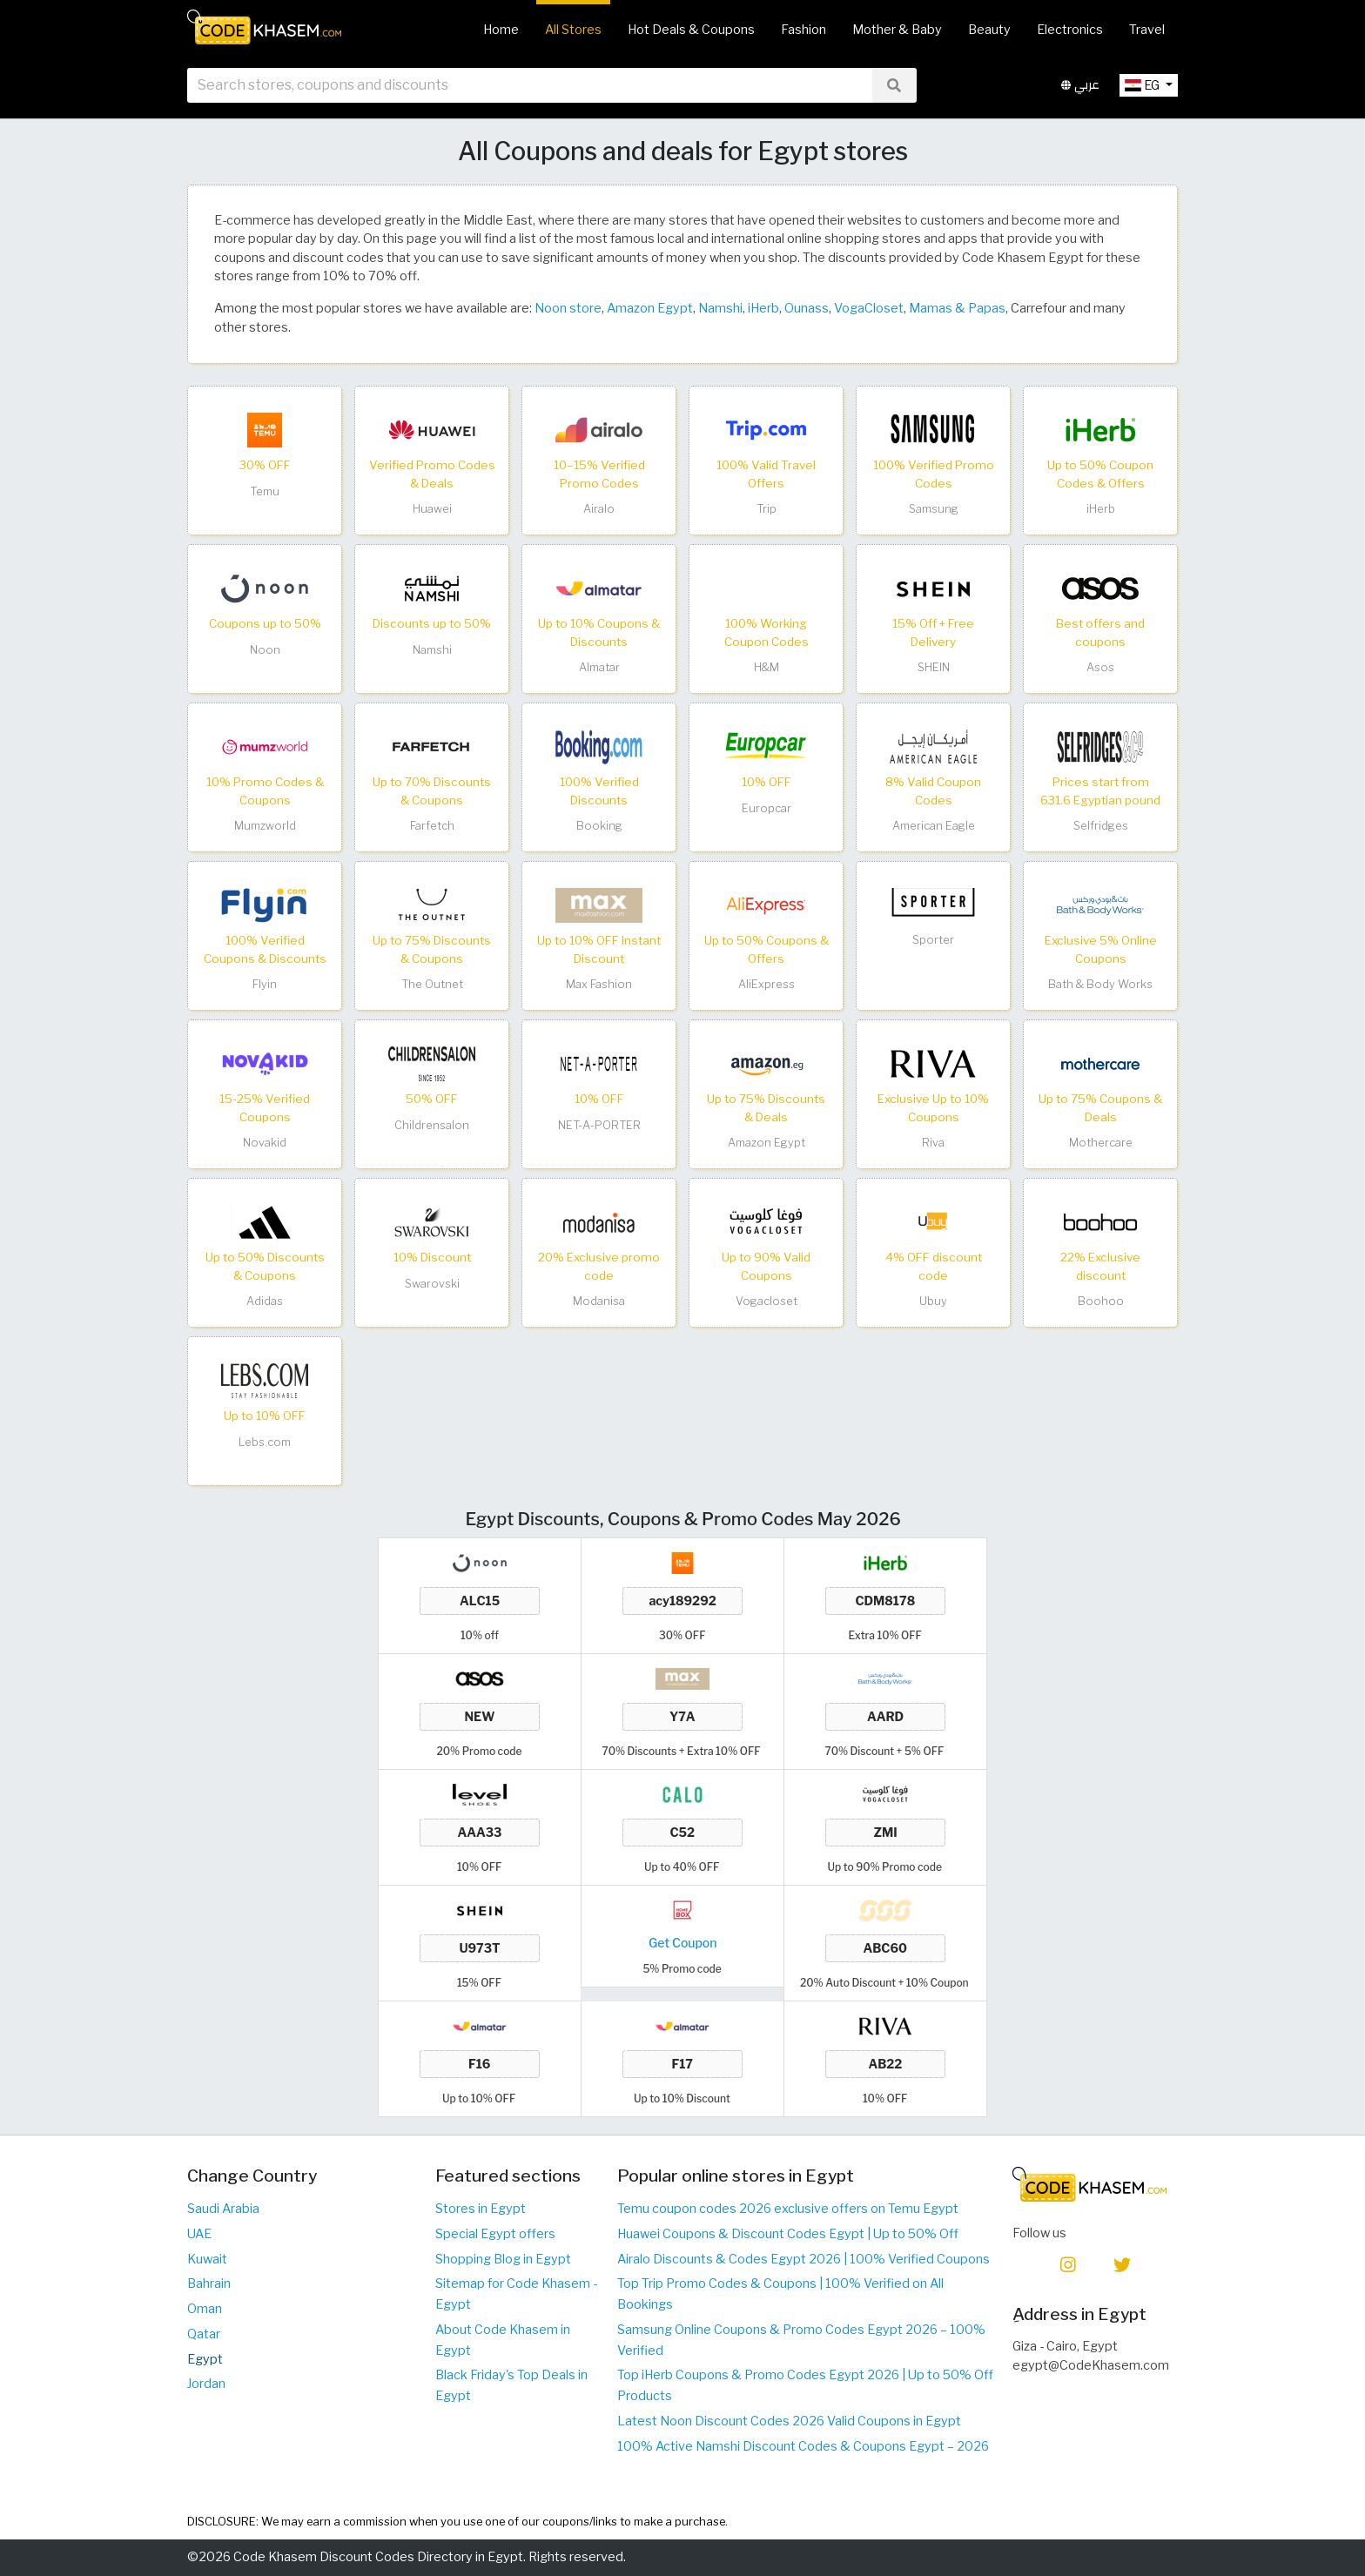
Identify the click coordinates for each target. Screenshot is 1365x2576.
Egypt (205, 2359)
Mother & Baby (897, 29)
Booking (599, 825)
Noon (265, 649)
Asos (1100, 667)
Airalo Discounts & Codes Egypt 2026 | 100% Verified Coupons (803, 2259)
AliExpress (766, 984)
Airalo (599, 508)
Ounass (806, 308)
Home (501, 29)
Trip (766, 508)
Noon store (568, 308)
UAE (199, 2234)
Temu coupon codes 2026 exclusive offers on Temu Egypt (787, 2208)
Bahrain (209, 2283)
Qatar (203, 2334)
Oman (204, 2309)
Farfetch (432, 825)
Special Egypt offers (495, 2234)
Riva (933, 1142)
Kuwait (207, 2259)
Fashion (803, 29)
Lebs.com (265, 1442)
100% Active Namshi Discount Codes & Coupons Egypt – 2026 (803, 2446)
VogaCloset (869, 308)
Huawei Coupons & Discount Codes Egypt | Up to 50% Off (787, 2234)
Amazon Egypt (650, 308)
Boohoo (1101, 1301)
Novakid (264, 1142)
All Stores (573, 29)
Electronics (1070, 29)
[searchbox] (529, 86)
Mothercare (1101, 1142)
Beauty (989, 29)
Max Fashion (599, 984)
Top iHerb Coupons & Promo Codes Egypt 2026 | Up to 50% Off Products (805, 2385)
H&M (766, 667)
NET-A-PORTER (599, 1125)
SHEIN (934, 667)
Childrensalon (431, 1125)
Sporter (933, 939)
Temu (264, 491)
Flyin (264, 984)
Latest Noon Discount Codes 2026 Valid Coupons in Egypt (789, 2421)
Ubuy (933, 1301)
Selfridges (1100, 825)
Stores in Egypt (480, 2208)
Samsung (933, 508)
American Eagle (933, 825)
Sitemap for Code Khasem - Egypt (516, 2294)
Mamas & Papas (957, 308)
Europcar (766, 808)
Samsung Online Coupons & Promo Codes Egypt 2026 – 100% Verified (801, 2340)
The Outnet (432, 984)
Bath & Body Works (1100, 984)
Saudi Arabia (223, 2208)
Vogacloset (766, 1301)
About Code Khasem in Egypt (502, 2340)
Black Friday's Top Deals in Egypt (511, 2385)
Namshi (720, 308)
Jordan (206, 2383)
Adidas (264, 1301)
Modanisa (599, 1301)
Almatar (599, 667)
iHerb (763, 308)
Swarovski (432, 1283)
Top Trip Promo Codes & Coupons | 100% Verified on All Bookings (780, 2294)
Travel (1147, 29)
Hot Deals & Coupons (691, 29)
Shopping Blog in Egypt (503, 2259)
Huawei (432, 508)
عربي (1080, 86)
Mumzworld (265, 825)
